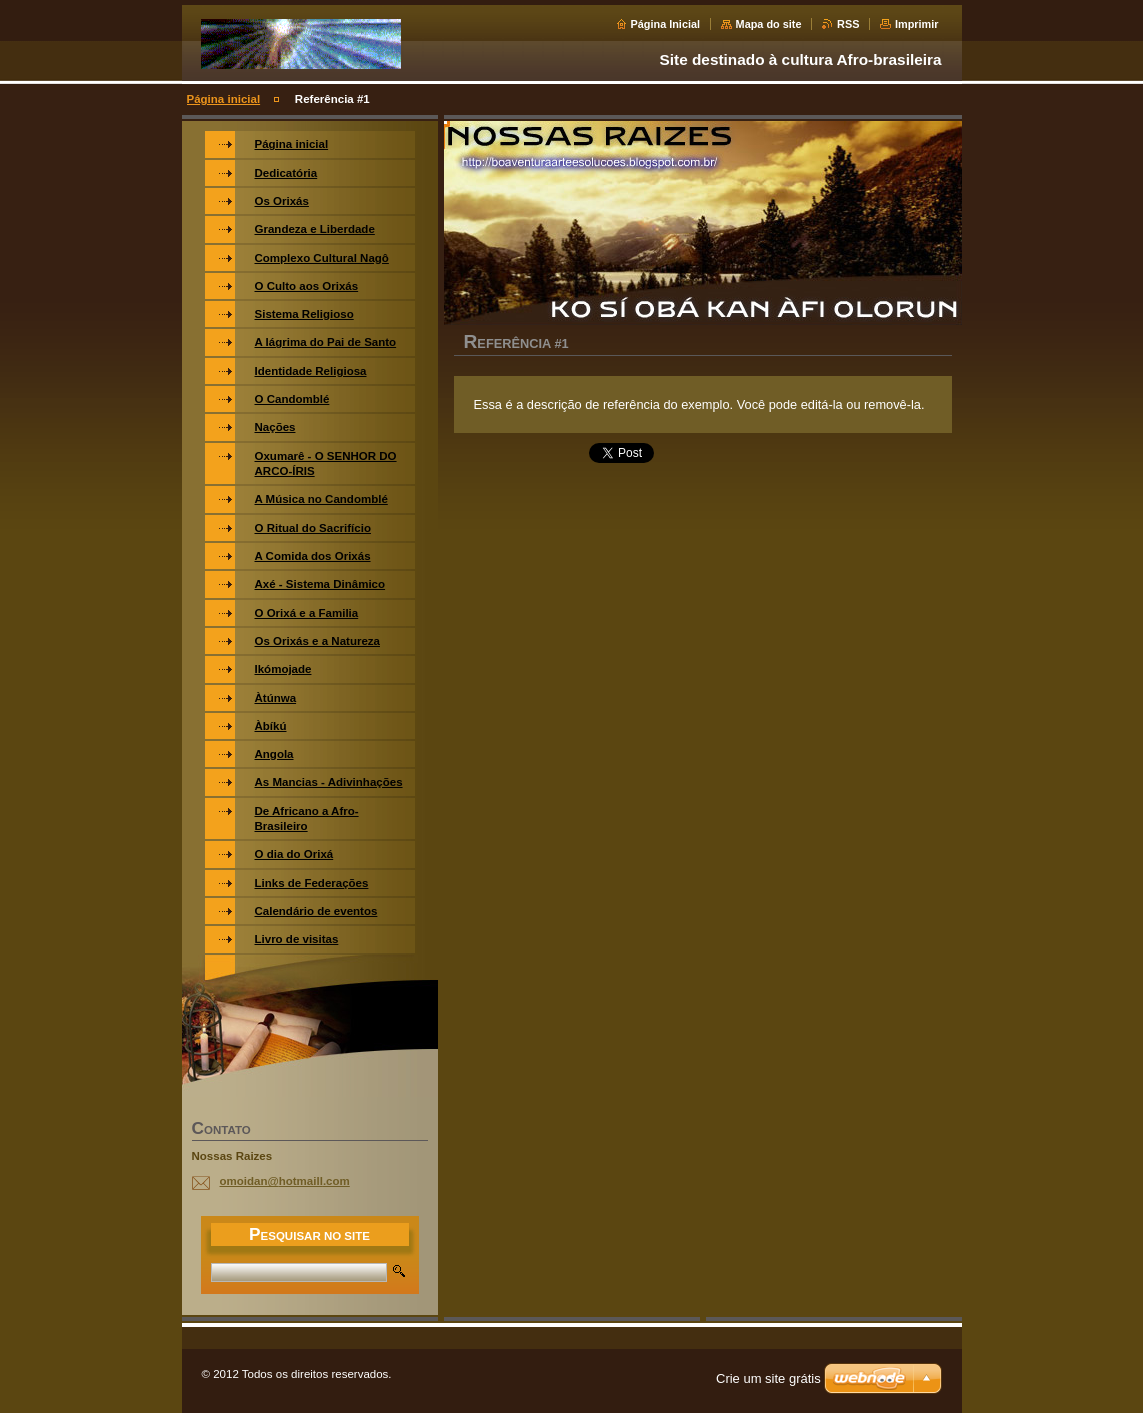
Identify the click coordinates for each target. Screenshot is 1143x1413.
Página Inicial (666, 24)
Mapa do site (769, 24)
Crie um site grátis (768, 1378)
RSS (848, 24)
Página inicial (224, 99)
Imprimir (917, 24)
